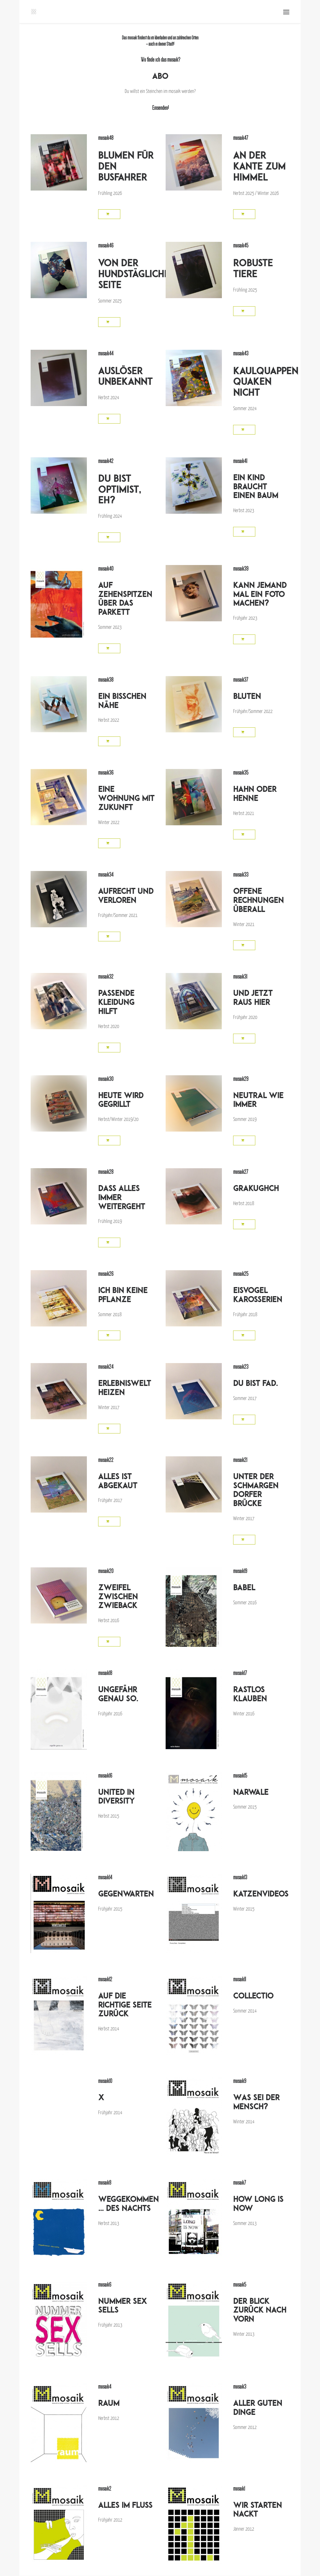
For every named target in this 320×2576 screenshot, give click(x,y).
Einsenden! (160, 108)
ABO (160, 76)
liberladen (160, 37)
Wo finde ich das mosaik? (160, 60)
